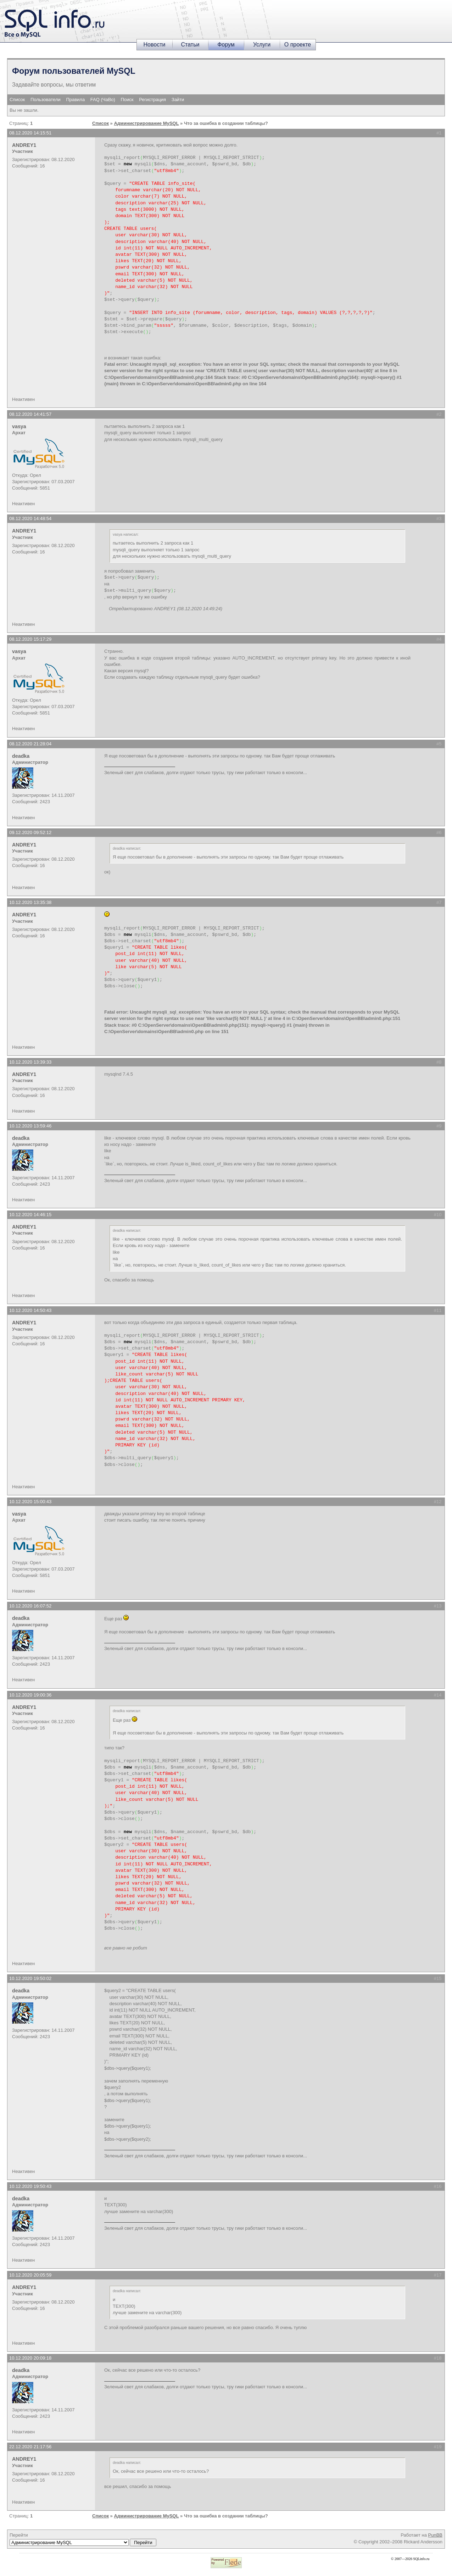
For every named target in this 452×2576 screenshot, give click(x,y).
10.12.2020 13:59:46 (30, 1126)
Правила (75, 99)
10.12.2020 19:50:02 (30, 1978)
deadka (20, 756)
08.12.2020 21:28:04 (30, 743)
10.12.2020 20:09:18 (30, 2358)
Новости (155, 45)
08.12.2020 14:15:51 (30, 133)
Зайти (178, 99)
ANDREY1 (24, 145)
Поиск (127, 99)
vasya (19, 426)
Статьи (190, 45)
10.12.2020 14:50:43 (30, 1310)
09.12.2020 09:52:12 (30, 832)
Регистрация (152, 99)
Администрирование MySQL (146, 123)
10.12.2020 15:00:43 (30, 1501)
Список (17, 99)
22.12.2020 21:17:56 (30, 2446)
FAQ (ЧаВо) (102, 99)
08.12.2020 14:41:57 (30, 414)
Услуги (261, 45)
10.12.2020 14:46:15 (30, 1214)
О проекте (297, 45)
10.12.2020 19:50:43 (30, 2186)
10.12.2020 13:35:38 (30, 902)
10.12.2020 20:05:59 (30, 2275)
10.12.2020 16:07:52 (30, 1606)
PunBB (435, 2535)
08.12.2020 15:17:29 (30, 639)
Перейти (83, 2539)
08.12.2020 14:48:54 (30, 518)
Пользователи (45, 99)
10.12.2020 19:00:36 (30, 1695)
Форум (226, 45)
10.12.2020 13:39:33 (30, 1062)
